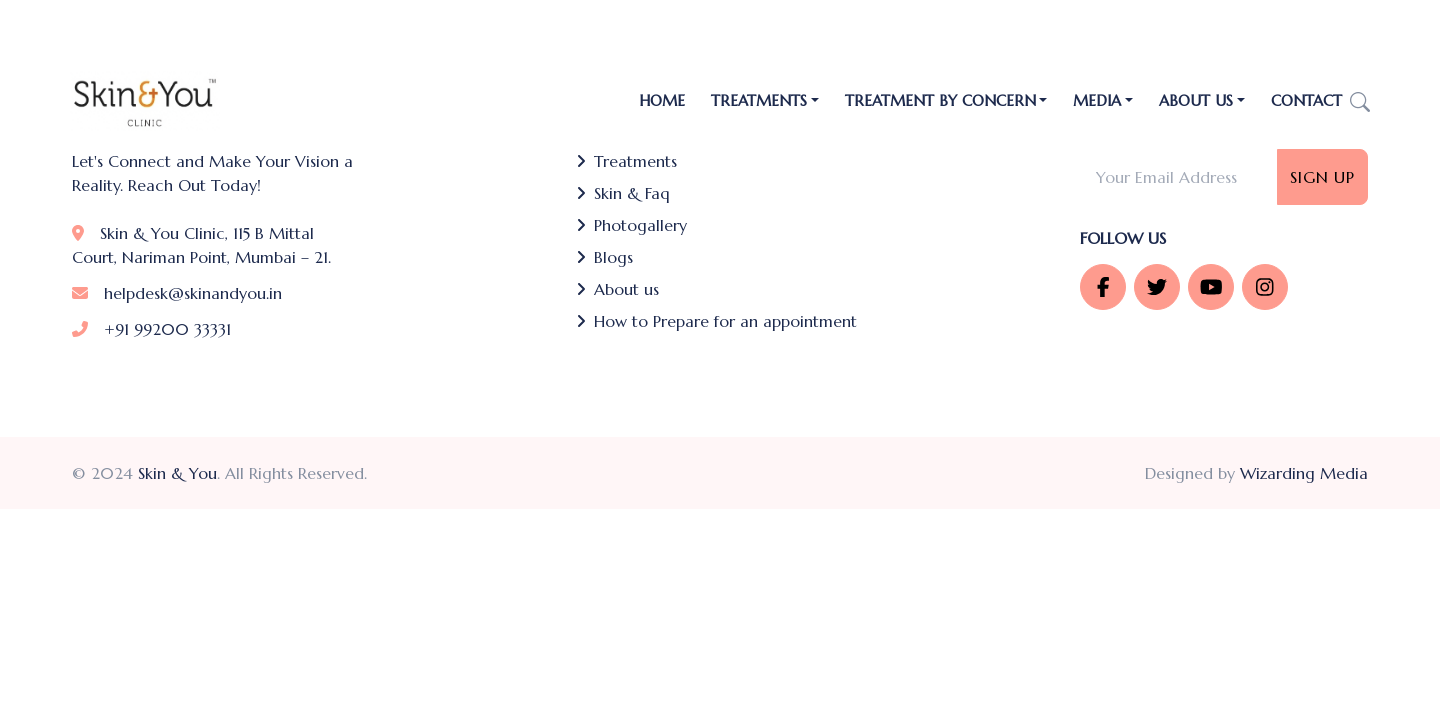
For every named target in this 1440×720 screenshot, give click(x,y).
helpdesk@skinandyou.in (177, 293)
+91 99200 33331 (151, 329)
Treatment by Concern (940, 100)
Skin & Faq (623, 193)
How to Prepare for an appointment (716, 321)
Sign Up (1322, 177)
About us (617, 289)
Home (662, 100)
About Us (1196, 100)
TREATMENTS (759, 100)
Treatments (626, 161)
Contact (1306, 100)
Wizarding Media (1304, 473)
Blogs (604, 257)
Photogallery (631, 225)
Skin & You (177, 473)
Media (1097, 100)
